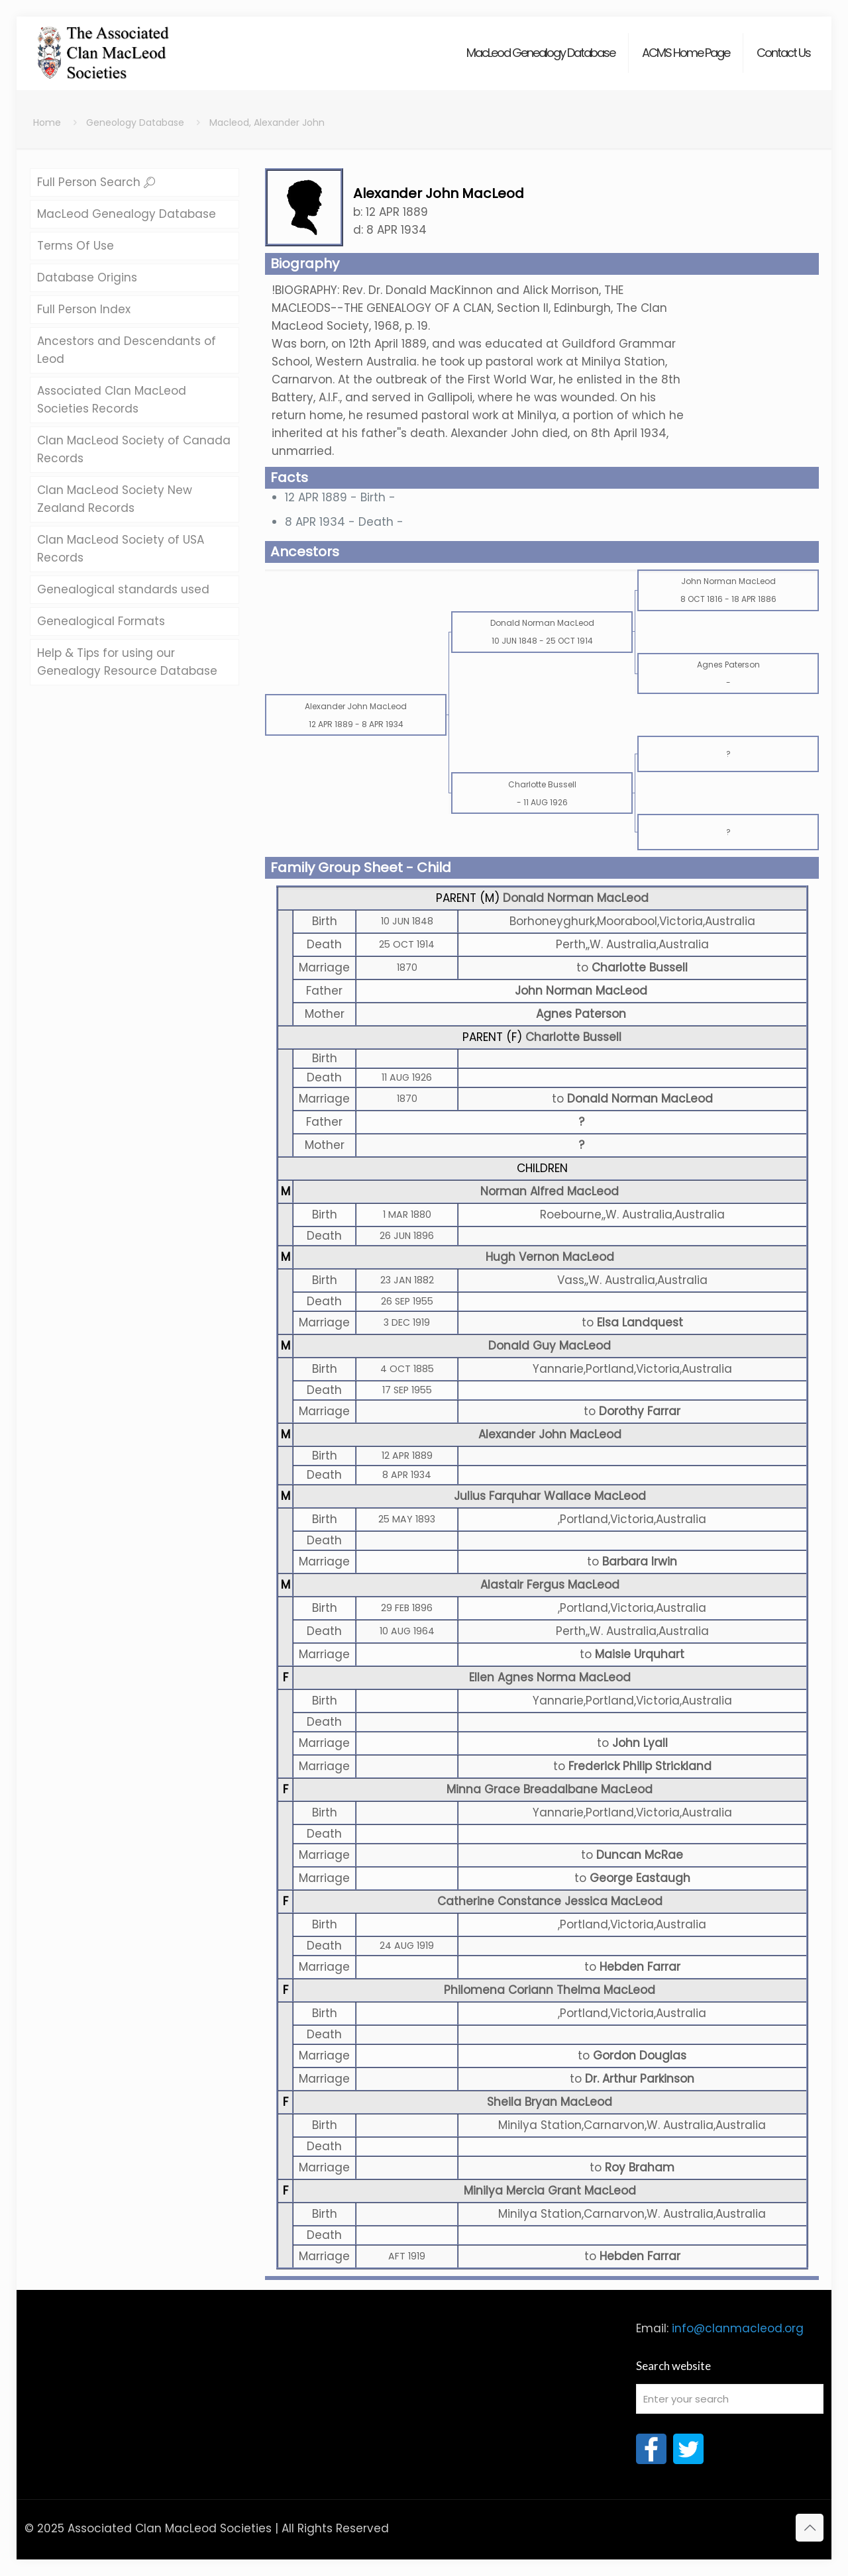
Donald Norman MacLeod (576, 898)
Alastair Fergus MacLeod (549, 1585)
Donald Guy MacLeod (549, 1346)
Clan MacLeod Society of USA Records (120, 549)
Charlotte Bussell (573, 1037)
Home (47, 122)
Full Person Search (96, 182)
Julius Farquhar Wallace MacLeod (550, 1496)
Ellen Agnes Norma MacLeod (550, 1677)
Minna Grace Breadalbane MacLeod (550, 1789)
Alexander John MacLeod (549, 1434)
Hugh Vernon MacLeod (550, 1257)
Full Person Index (84, 309)
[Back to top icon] (809, 2528)
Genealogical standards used (123, 589)
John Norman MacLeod (581, 991)
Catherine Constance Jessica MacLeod (549, 1901)
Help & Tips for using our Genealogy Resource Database (127, 662)
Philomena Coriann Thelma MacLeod (549, 1990)
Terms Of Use (75, 246)
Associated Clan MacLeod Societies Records (111, 400)
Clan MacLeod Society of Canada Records (134, 449)
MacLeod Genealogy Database (126, 214)
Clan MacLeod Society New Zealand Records (114, 499)
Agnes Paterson (581, 1014)
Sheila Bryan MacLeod (549, 2102)
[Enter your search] (730, 2399)
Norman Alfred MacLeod (549, 1191)
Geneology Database (135, 122)
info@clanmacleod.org (738, 2328)
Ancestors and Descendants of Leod (126, 350)
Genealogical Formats (101, 621)
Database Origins (87, 277)
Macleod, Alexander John (267, 122)
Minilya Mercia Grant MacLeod (550, 2191)
